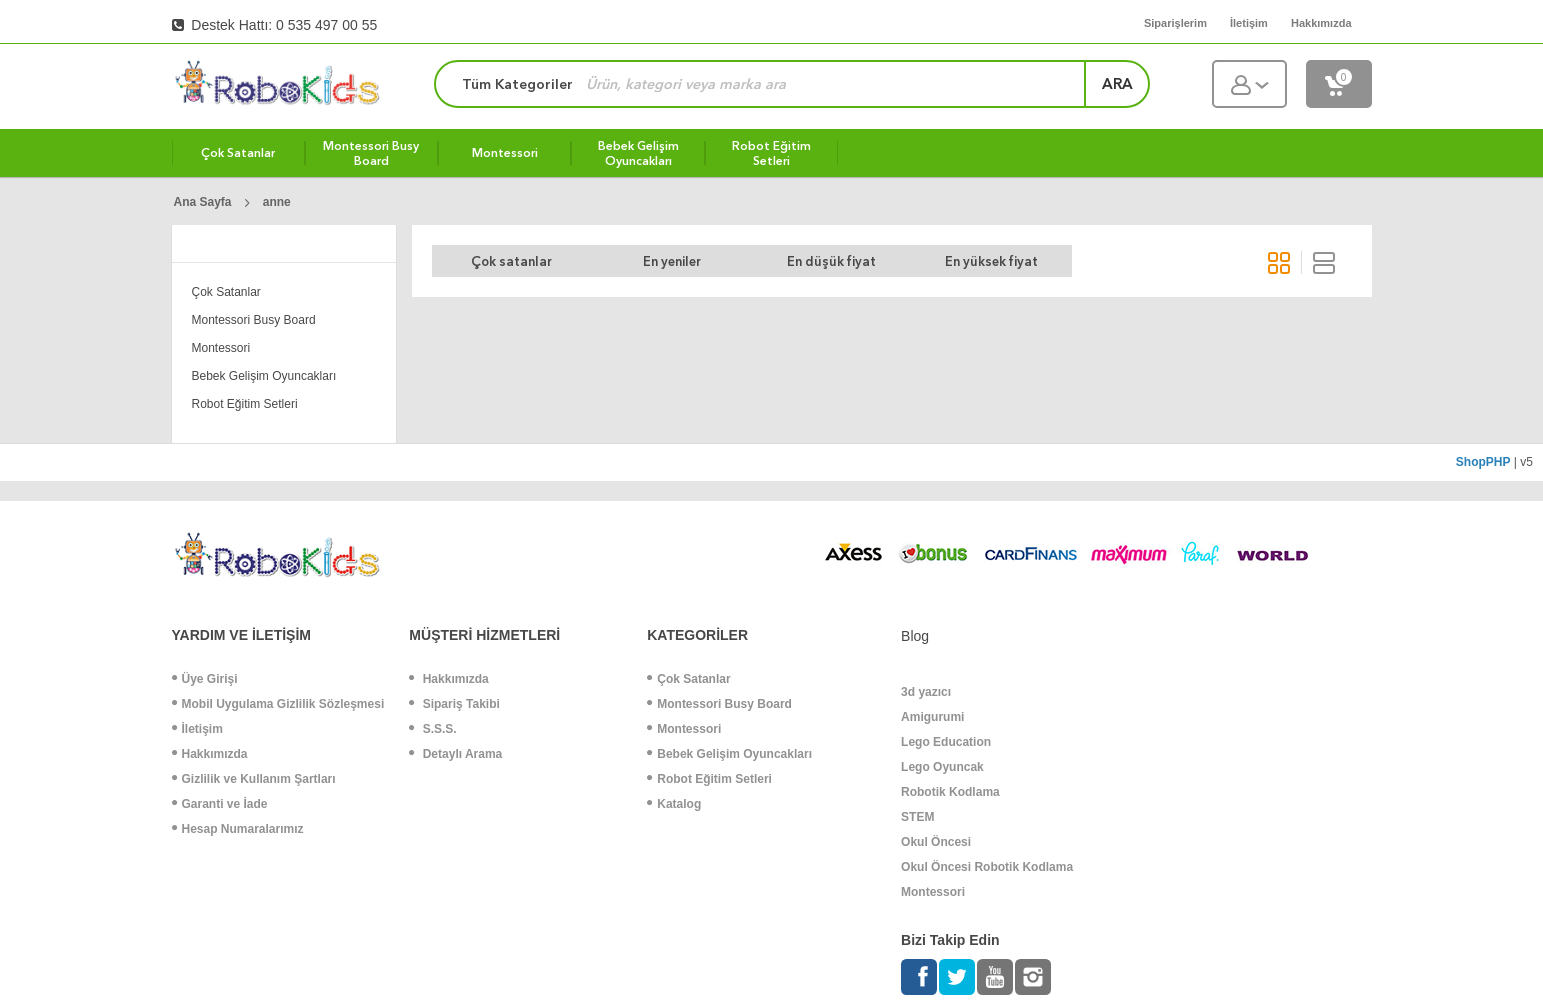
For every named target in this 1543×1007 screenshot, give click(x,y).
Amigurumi (932, 717)
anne (277, 202)
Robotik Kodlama (950, 792)
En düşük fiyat (831, 261)
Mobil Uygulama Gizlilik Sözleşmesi (278, 704)
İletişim (197, 729)
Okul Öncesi (936, 842)
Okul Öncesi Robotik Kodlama (987, 867)
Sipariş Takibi (454, 704)
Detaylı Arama (455, 754)
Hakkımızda (210, 754)
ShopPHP (1483, 462)
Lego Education (946, 742)
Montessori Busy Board (254, 320)
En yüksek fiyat (991, 261)
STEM (917, 817)
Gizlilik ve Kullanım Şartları (254, 779)
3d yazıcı (926, 692)
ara (1117, 84)
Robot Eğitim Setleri (245, 404)
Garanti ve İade (220, 804)
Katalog (674, 804)
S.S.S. (432, 729)
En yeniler (672, 261)
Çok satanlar (511, 261)
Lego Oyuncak (942, 767)
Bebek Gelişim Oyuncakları (264, 376)
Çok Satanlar (226, 292)
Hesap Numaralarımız (238, 829)
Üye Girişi (205, 679)
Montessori (221, 348)
